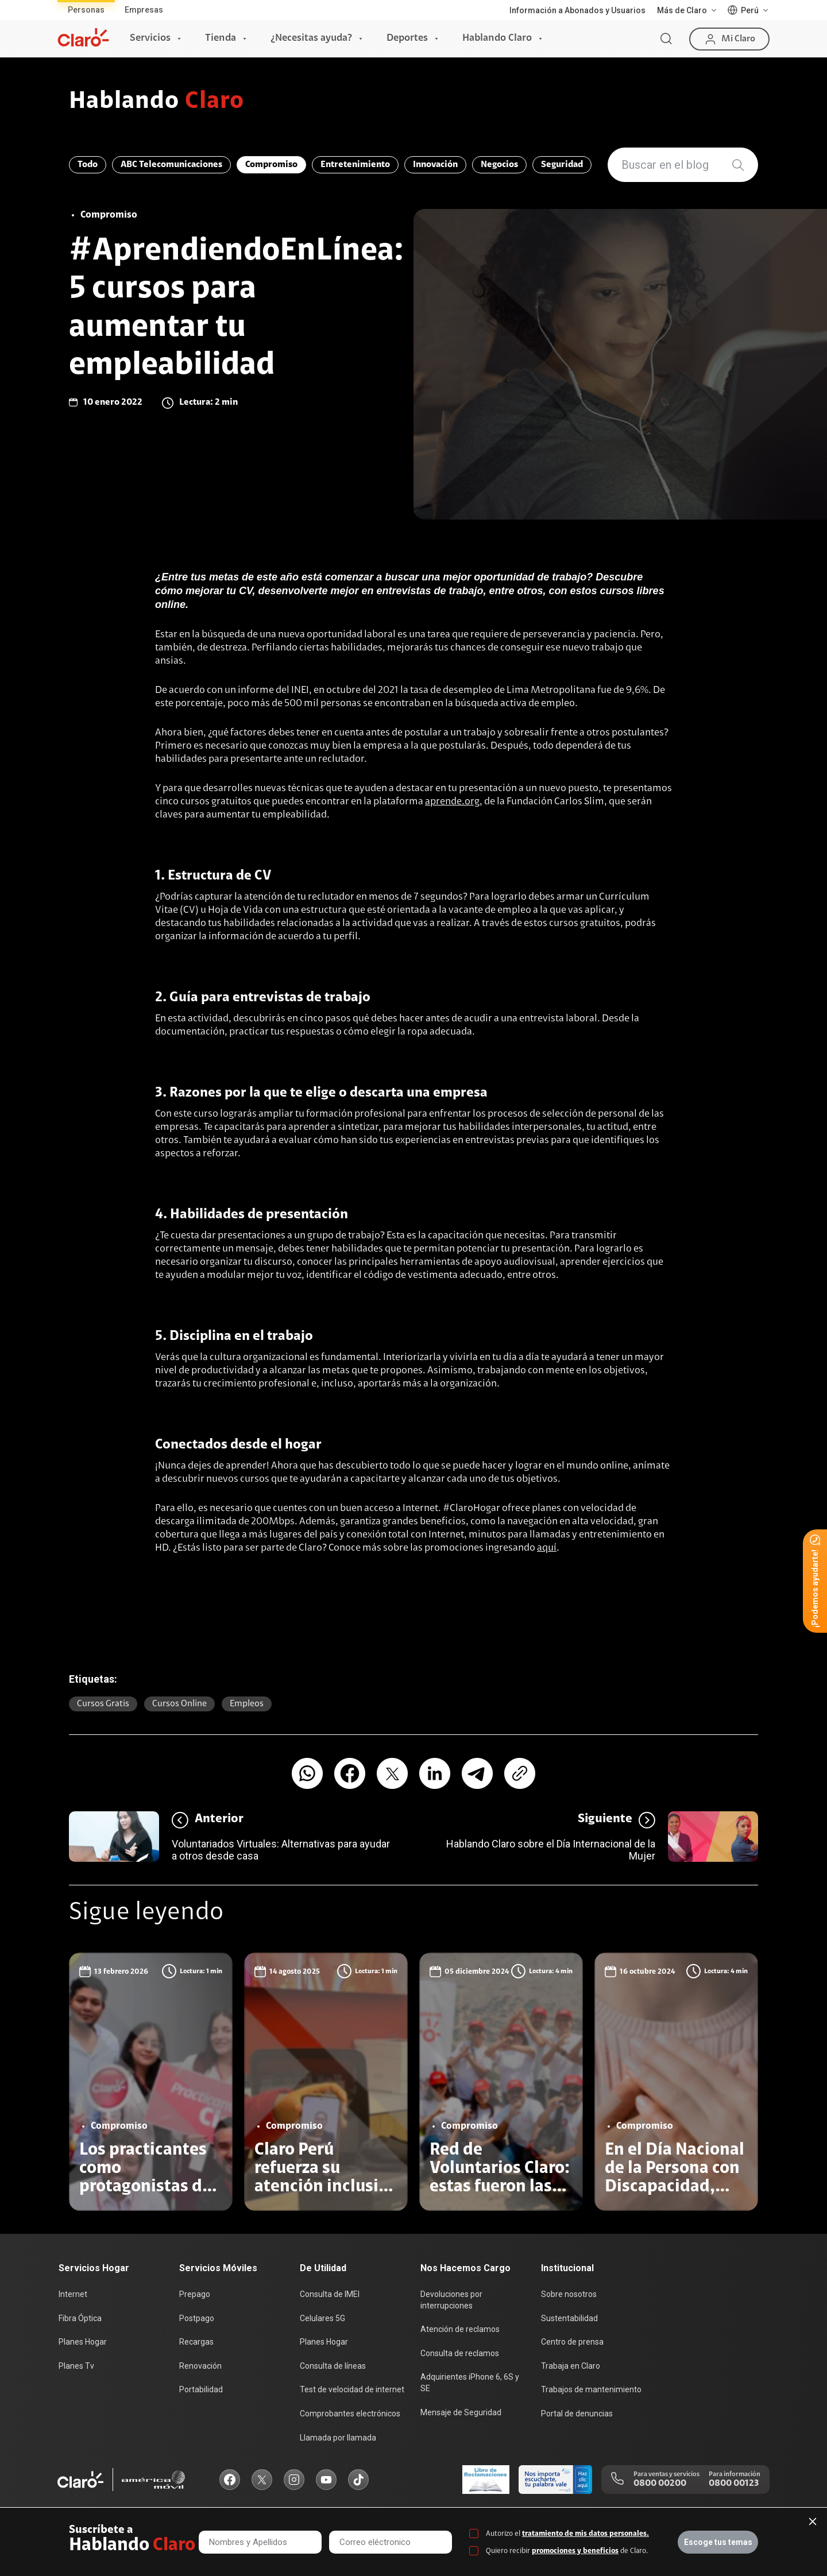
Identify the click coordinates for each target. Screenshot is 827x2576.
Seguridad (562, 164)
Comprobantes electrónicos (350, 2413)
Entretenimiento (355, 164)
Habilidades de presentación (259, 1215)
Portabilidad (201, 2389)
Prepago (194, 2294)
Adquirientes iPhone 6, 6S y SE (469, 2382)
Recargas (196, 2341)
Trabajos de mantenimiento (591, 2389)
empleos (247, 1704)
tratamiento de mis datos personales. (585, 2534)
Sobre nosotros (569, 2294)
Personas (86, 9)
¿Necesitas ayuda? (311, 38)
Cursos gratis (103, 1704)
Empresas (144, 9)
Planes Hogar (83, 2341)
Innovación (435, 164)
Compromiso (271, 164)
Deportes (407, 38)
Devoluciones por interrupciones (451, 2300)
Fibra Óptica (80, 2318)
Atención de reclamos (460, 2329)
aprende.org (452, 802)
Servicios (150, 38)
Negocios (499, 164)
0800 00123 (734, 2483)
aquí (547, 1548)
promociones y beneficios (575, 2551)
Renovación (200, 2365)
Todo (88, 164)
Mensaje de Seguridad (460, 2412)
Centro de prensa (572, 2341)
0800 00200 (659, 2483)
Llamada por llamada (338, 2437)
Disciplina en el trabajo (241, 1336)
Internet (73, 2294)
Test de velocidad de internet (352, 2389)
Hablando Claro (497, 38)
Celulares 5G (322, 2318)
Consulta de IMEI (330, 2294)
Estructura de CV (219, 876)
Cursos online (179, 1704)
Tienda (220, 38)
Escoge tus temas (718, 2542)
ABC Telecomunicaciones (171, 164)
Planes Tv (76, 2365)
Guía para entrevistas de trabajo (269, 998)
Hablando (156, 102)
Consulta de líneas (333, 2365)
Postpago (196, 2318)
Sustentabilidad (569, 2318)
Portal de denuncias (577, 2413)
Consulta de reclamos (459, 2353)
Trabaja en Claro (570, 2365)
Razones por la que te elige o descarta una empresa (328, 1093)
